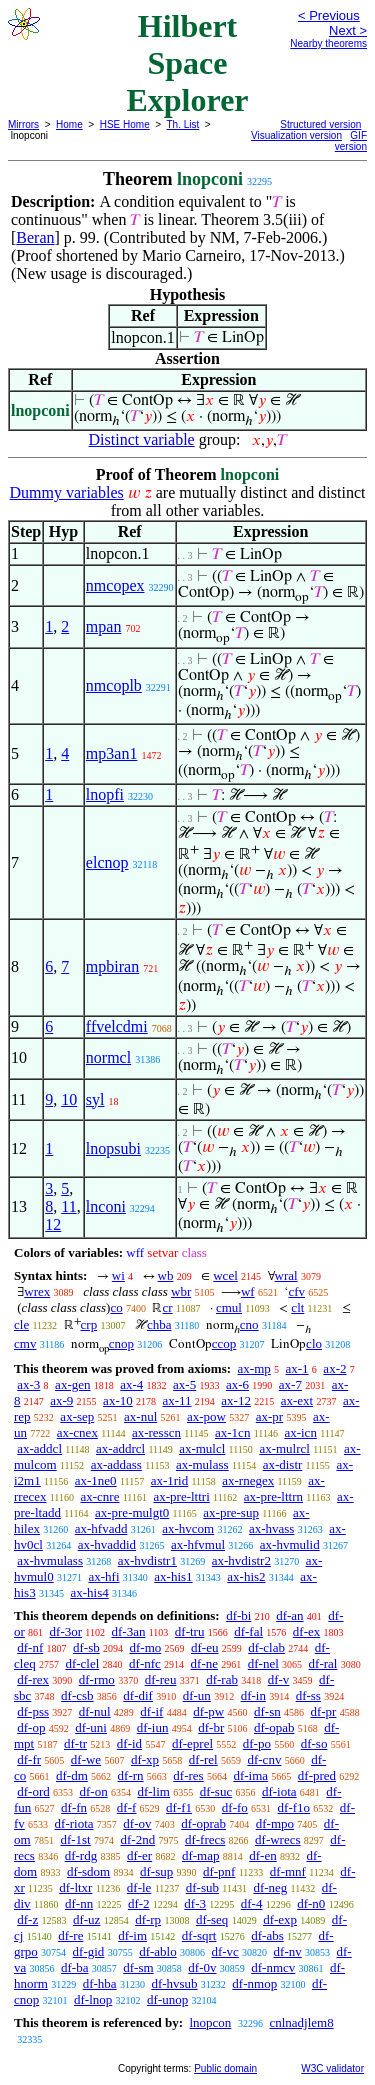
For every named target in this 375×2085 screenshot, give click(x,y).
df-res (188, 1775)
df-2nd (137, 1839)
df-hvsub (174, 1983)
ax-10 (118, 1400)
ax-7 (290, 1384)
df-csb (77, 1695)
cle (21, 1324)
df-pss (33, 1711)
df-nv (288, 1951)
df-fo (235, 1807)
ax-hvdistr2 (241, 1560)
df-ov (137, 1823)
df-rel (203, 1759)
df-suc (216, 1791)
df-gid (89, 1951)
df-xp (145, 1759)
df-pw (208, 1711)
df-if (151, 1711)
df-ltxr (75, 1887)
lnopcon (210, 2022)
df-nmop (254, 1983)
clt (297, 1307)
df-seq (212, 1919)
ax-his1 (173, 1576)
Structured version (320, 124)
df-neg (270, 1887)
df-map (201, 1855)
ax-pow (206, 1416)
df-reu (161, 1679)
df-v (279, 1679)
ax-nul (140, 1416)
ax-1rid (170, 1480)
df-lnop (93, 1999)
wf (248, 1291)
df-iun (153, 1727)
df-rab (222, 1679)
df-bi (238, 1615)
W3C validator (332, 2068)
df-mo (145, 1647)
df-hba (100, 1983)
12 (53, 1224)
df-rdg (81, 1855)
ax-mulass (202, 1464)
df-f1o (294, 1807)
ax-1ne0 (96, 1480)
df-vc (224, 1951)
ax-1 (297, 1368)
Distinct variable (142, 439)
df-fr (29, 1759)
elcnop (107, 862)
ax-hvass (272, 1528)
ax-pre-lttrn (273, 1496)
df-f (127, 1807)
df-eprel (192, 1743)
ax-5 (184, 1384)
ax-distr (283, 1464)
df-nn (79, 1903)
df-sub (202, 1887)
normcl (108, 1057)
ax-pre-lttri (181, 1496)
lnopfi (105, 794)
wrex (37, 1291)
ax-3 (28, 1384)
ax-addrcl (120, 1448)
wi (118, 1275)
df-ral (323, 1663)
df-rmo (97, 1679)
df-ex (306, 1631)
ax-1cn (232, 1432)
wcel (225, 1275)
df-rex (33, 1679)
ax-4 (131, 1384)
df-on (94, 1791)
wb (166, 1275)
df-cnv (264, 1759)
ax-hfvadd (101, 1528)
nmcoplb (114, 685)
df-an (289, 1615)
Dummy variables (67, 492)
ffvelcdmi (117, 1026)
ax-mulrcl (284, 1448)
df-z (27, 1919)
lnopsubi (113, 1148)
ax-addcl (39, 1448)
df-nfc (145, 1663)
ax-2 (334, 1368)
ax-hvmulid (290, 1544)
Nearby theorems (328, 43)
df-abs (267, 1935)
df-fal (248, 1631)
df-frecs (205, 1839)
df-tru (190, 1631)
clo (314, 1343)
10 (69, 1099)
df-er (139, 1855)
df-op (31, 1727)
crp (89, 1324)
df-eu (204, 1647)
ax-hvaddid (107, 1544)
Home (69, 124)
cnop (121, 1343)
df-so (314, 1743)
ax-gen (72, 1384)
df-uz (86, 1919)
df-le (139, 1887)
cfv (296, 1291)
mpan (104, 626)
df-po (257, 1743)
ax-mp (254, 1368)
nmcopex (115, 585)
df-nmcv (273, 1967)
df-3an (128, 1631)
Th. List (183, 124)
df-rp (148, 1919)
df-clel (82, 1663)
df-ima (250, 1775)
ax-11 (176, 1400)
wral (286, 1275)
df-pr (323, 1711)
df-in (253, 1695)
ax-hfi (103, 1576)
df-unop (167, 1999)
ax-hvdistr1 (147, 1560)
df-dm (72, 1775)
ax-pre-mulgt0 (132, 1512)
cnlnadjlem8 (301, 2022)
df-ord (33, 1791)
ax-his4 (89, 1592)
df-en (262, 1855)
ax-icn (300, 1432)
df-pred (317, 1775)
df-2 (139, 1903)
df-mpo (275, 1823)
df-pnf (219, 1871)
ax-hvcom (188, 1528)
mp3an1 (112, 753)
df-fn (74, 1807)
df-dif (138, 1695)
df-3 (195, 1903)
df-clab (266, 1647)
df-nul (95, 1711)
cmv (25, 1343)
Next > (348, 30)
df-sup (156, 1871)
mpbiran (112, 966)
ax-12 (236, 1400)
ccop (224, 1343)
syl (95, 1099)
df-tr (75, 1743)
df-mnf (288, 1871)
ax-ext (297, 1400)
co (116, 1307)
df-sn (267, 1711)
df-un (197, 1695)
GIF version (351, 141)
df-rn (131, 1775)
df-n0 (311, 1903)
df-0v (202, 1967)
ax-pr (269, 1416)
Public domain (225, 2068)
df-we (86, 1759)
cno (249, 1324)
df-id (129, 1743)
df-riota (74, 1823)
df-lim (153, 1791)
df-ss (308, 1695)
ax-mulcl (202, 1448)
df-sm (138, 1967)
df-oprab (203, 1823)
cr (167, 1307)
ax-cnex (77, 1432)
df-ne (204, 1663)
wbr (181, 1291)
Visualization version (296, 135)
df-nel (263, 1663)
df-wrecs (277, 1839)
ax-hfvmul (198, 1544)
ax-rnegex (248, 1480)
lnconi (106, 1206)
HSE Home (125, 124)
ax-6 (237, 1384)
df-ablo (158, 1951)
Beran (35, 237)
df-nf (30, 1647)
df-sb (86, 1647)
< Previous (329, 15)
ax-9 (61, 1400)
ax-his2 (246, 1576)
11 (68, 1206)
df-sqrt (199, 1935)
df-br (211, 1727)
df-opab (274, 1727)
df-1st (75, 1839)
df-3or (66, 1631)
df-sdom (88, 1871)
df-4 (252, 1903)
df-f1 (179, 1807)
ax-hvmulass (50, 1560)
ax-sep (77, 1416)
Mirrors (23, 124)
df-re (70, 1935)
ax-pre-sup (231, 1512)
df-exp (280, 1919)
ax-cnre (99, 1496)
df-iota (279, 1791)
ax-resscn (156, 1432)
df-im (132, 1935)
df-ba (74, 1967)
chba (159, 1324)
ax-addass (116, 1464)
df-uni (91, 1727)
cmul (229, 1307)
